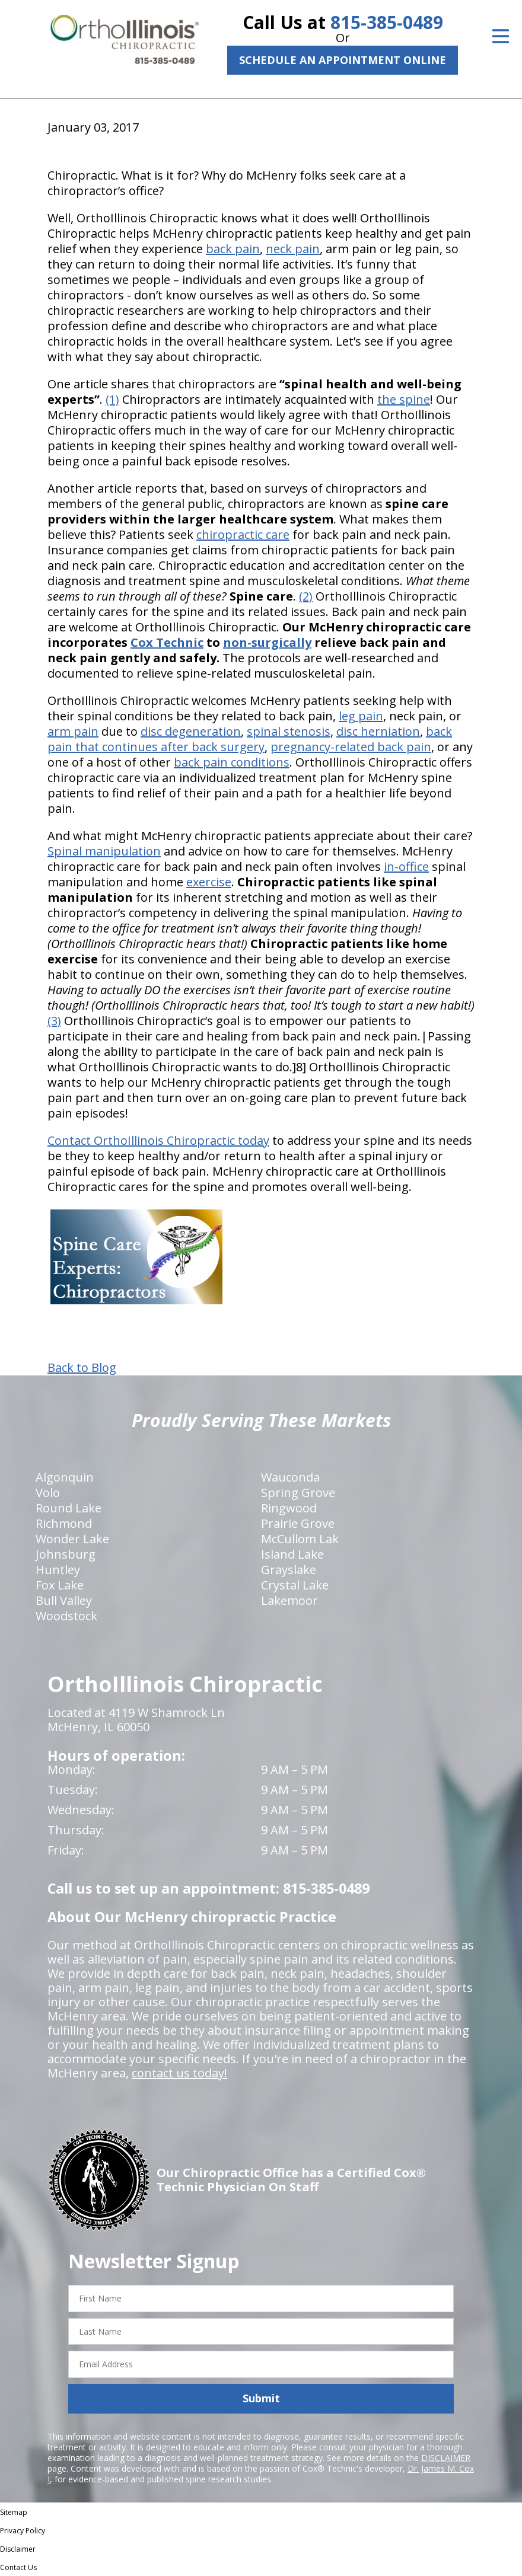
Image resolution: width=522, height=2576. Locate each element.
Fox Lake (60, 1585)
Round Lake (68, 1508)
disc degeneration (191, 731)
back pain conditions (231, 762)
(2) (306, 596)
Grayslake (288, 1570)
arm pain (72, 731)
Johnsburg (66, 1554)
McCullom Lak (300, 1539)
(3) (54, 1021)
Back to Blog (81, 1367)
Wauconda (290, 1477)
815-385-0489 (386, 22)
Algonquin (65, 1477)
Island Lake (292, 1554)
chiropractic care (242, 534)
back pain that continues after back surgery (249, 739)
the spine (403, 399)
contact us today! (179, 2073)
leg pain (361, 716)
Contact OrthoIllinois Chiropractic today (158, 1140)
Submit (261, 2398)
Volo (48, 1493)
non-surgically (267, 642)
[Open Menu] (500, 36)
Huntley (58, 1570)
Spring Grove (298, 1493)
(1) (112, 399)
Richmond (64, 1523)
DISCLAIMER (445, 2457)
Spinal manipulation (104, 851)
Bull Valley (64, 1600)
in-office (406, 866)
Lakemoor (289, 1600)
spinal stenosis (288, 731)
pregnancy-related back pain (350, 747)
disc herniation (378, 731)
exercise (208, 882)
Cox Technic (166, 642)
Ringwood (289, 1508)
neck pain (293, 249)
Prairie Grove (298, 1523)
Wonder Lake (72, 1539)
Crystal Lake (295, 1585)
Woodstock (66, 1616)
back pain (233, 249)
